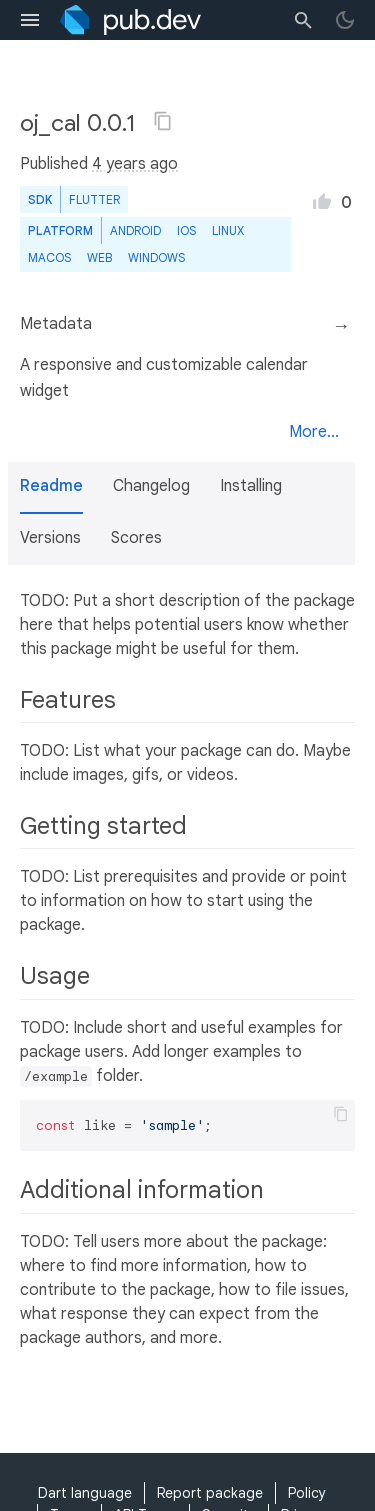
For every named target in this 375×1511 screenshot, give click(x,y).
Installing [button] (251, 486)
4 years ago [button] (135, 164)
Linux (228, 230)
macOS (49, 257)
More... (314, 432)
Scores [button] (136, 538)
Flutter (94, 199)
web (99, 257)
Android (135, 230)
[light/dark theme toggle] (345, 20)
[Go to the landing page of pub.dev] (130, 20)
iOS (186, 230)
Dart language (85, 1493)
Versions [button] (50, 538)
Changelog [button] (151, 486)
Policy (307, 1493)
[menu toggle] (30, 20)
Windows (156, 257)
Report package (210, 1493)
